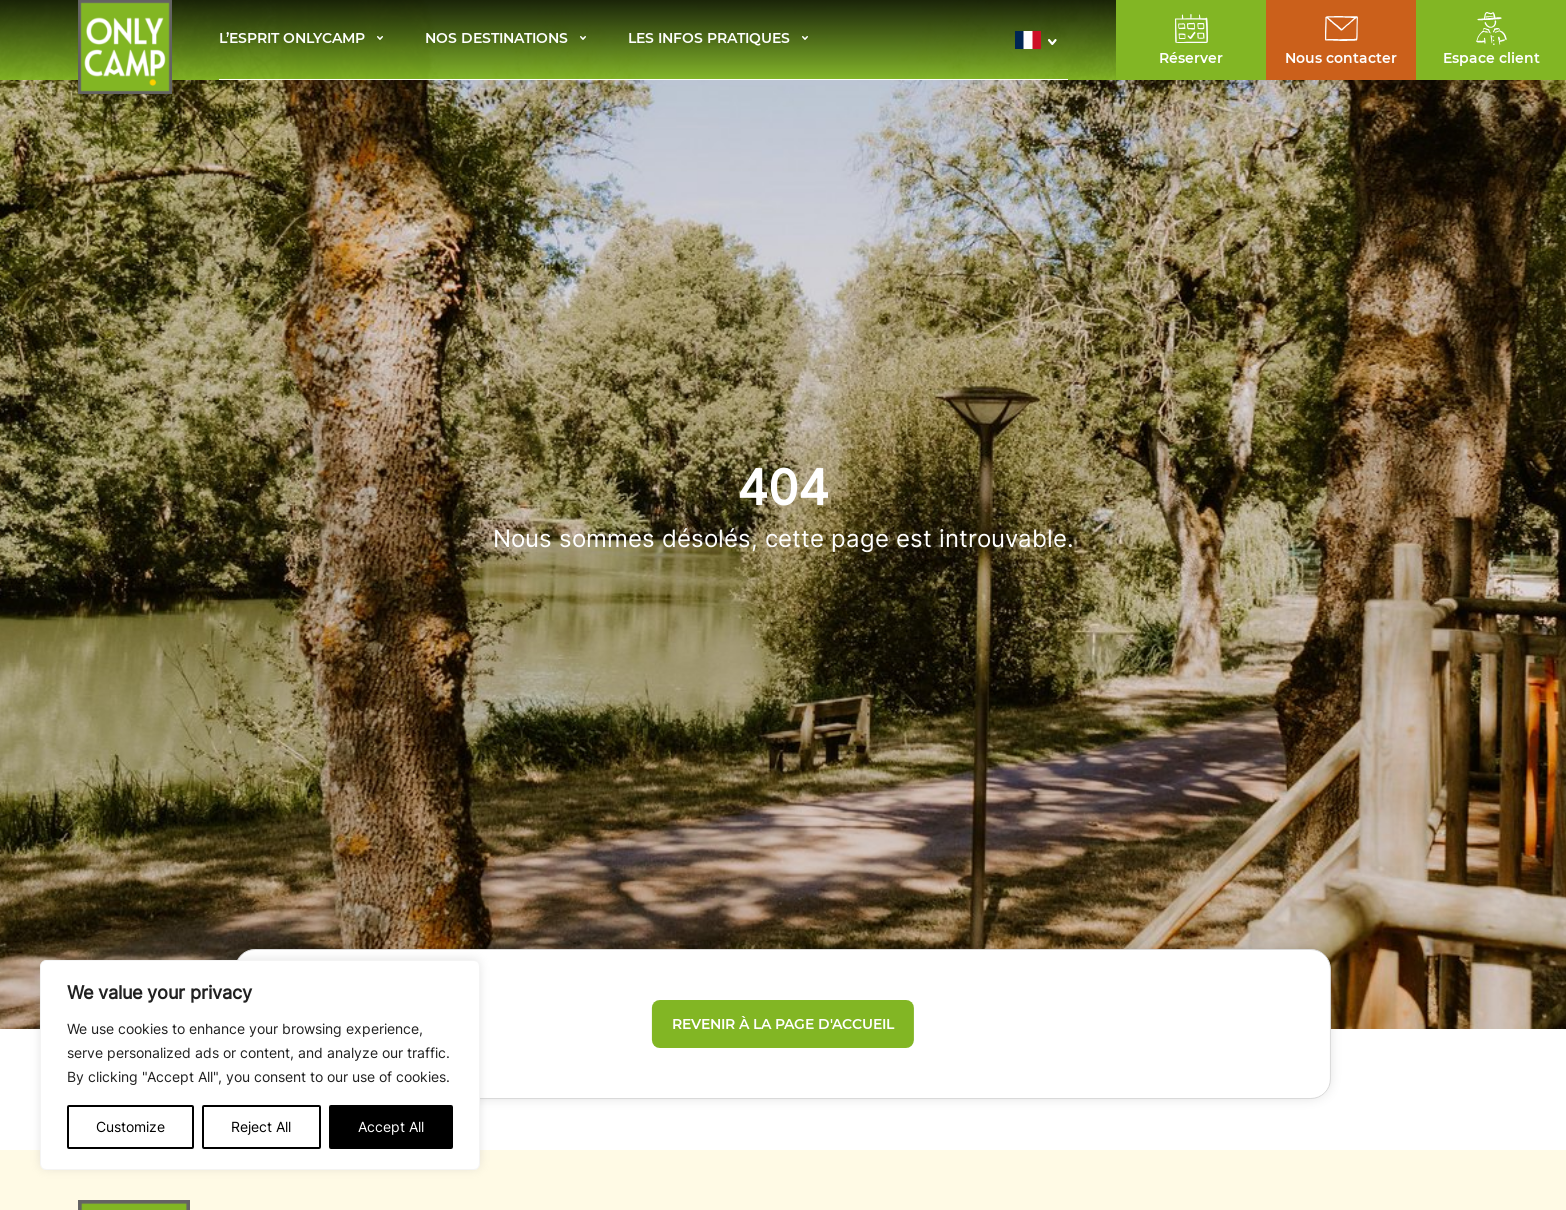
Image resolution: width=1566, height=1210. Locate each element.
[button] (1041, 40)
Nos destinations (496, 39)
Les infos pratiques (709, 39)
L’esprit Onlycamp (292, 39)
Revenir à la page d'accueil (783, 1024)
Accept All (391, 1126)
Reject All (261, 1126)
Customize (130, 1126)
